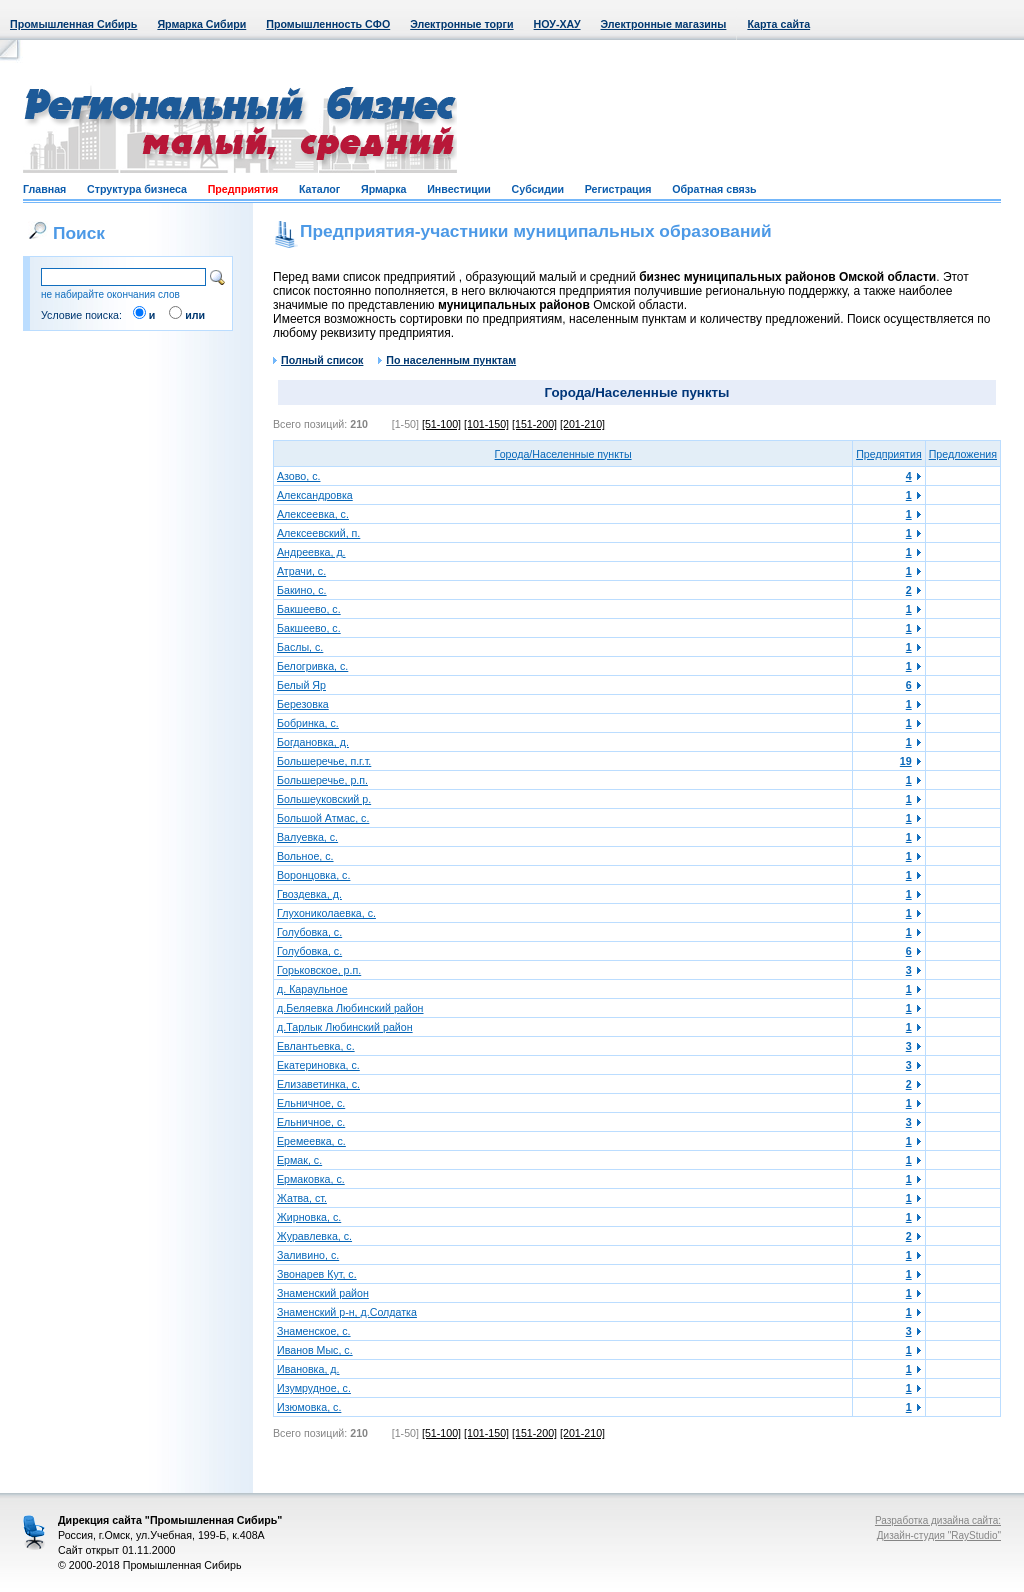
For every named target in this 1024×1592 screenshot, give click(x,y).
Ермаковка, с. (311, 1179)
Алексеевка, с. (313, 514)
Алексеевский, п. (318, 533)
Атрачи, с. (301, 571)
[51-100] (441, 424)
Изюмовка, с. (309, 1407)
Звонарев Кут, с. (317, 1274)
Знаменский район (323, 1293)
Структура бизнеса (137, 189)
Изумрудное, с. (314, 1388)
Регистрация (618, 189)
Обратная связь (714, 189)
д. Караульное (312, 989)
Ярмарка (383, 189)
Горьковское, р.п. (319, 970)
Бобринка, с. (308, 723)
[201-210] (582, 424)
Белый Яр (301, 685)
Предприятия (243, 189)
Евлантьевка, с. (316, 1046)
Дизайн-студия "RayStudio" (939, 1535)
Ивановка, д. (308, 1369)
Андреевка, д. (311, 552)
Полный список (318, 360)
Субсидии (538, 189)
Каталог (319, 189)
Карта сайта (778, 24)
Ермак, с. (299, 1160)
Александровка (315, 495)
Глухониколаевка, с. (326, 913)
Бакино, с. (302, 590)
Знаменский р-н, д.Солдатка (347, 1312)
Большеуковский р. (324, 799)
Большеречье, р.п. (322, 780)
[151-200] (534, 424)
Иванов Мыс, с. (315, 1350)
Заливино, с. (308, 1255)
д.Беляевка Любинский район (350, 1008)
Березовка (303, 704)
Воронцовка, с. (313, 875)
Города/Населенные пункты (563, 454)
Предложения (963, 454)
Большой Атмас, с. (323, 818)
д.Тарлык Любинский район (345, 1027)
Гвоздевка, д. (309, 894)
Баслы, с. (300, 647)
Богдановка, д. (313, 742)
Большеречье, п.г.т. (324, 761)
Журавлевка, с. (314, 1236)
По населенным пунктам (447, 360)
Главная (44, 189)
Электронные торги (461, 24)
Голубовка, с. (309, 932)
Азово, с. (298, 476)
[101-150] (486, 424)
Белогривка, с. (312, 666)
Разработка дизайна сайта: (938, 1520)
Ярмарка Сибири (201, 24)
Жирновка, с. (309, 1217)
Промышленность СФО (328, 24)
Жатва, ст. (302, 1198)
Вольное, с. (305, 856)
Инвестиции (459, 189)
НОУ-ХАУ (557, 24)
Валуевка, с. (307, 837)
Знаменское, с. (314, 1331)
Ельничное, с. (311, 1103)
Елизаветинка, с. (318, 1084)
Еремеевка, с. (311, 1141)
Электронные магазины (664, 24)
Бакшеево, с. (309, 609)
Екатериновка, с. (318, 1065)
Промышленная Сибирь (73, 24)
